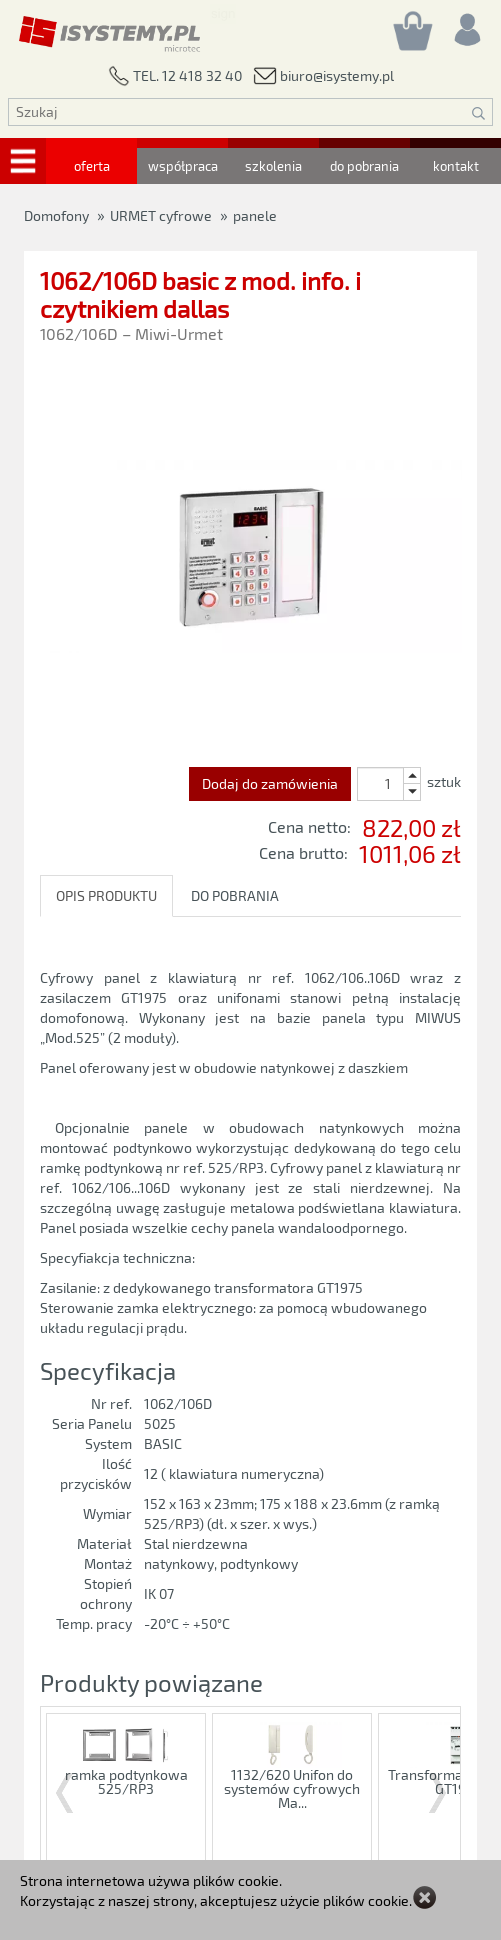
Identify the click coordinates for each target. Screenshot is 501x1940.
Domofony (56, 215)
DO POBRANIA (235, 895)
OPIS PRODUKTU (106, 895)
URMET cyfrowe (161, 215)
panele (255, 215)
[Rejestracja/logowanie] (466, 24)
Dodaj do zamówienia (270, 783)
